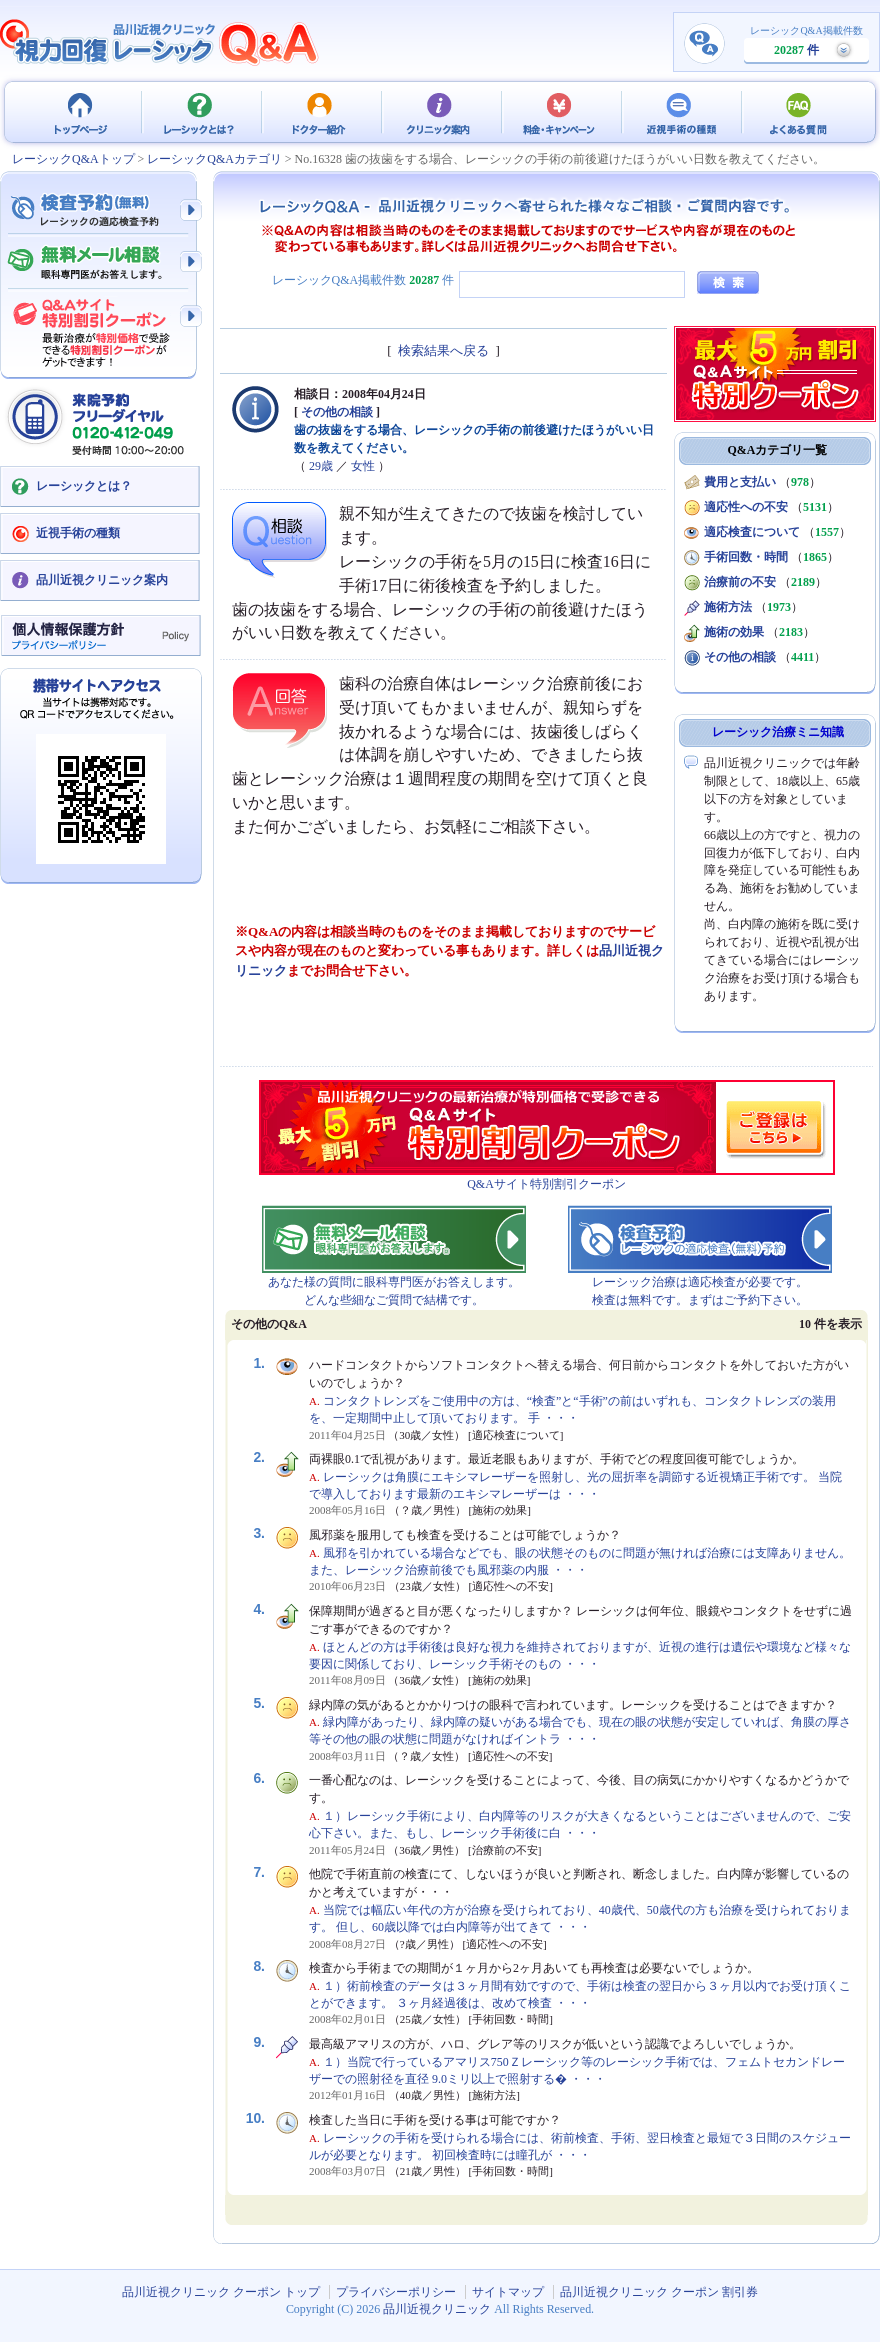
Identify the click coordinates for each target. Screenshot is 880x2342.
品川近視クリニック (437, 2309)
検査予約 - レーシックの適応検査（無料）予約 (100, 210)
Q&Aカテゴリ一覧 (778, 450)
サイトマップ (508, 2292)
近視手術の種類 (680, 112)
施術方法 (728, 607)
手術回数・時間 (746, 557)
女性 (363, 466)
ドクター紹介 (320, 112)
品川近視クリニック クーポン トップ (80, 112)
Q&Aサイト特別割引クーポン (546, 1184)
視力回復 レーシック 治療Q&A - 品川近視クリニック (160, 42)
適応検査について (752, 532)
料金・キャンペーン (560, 112)
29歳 (321, 466)
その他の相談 (337, 412)
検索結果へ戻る (443, 350)
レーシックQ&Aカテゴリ (214, 159)
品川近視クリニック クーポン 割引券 (659, 2292)
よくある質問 (800, 112)
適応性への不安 (746, 507)
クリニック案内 (440, 112)
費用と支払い (740, 482)
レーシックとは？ (200, 112)
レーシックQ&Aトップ (73, 159)
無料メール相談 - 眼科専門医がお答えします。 (100, 263)
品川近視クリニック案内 (102, 580)
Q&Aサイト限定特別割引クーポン (100, 327)
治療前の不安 (740, 582)
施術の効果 (734, 632)
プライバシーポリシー (396, 2292)
